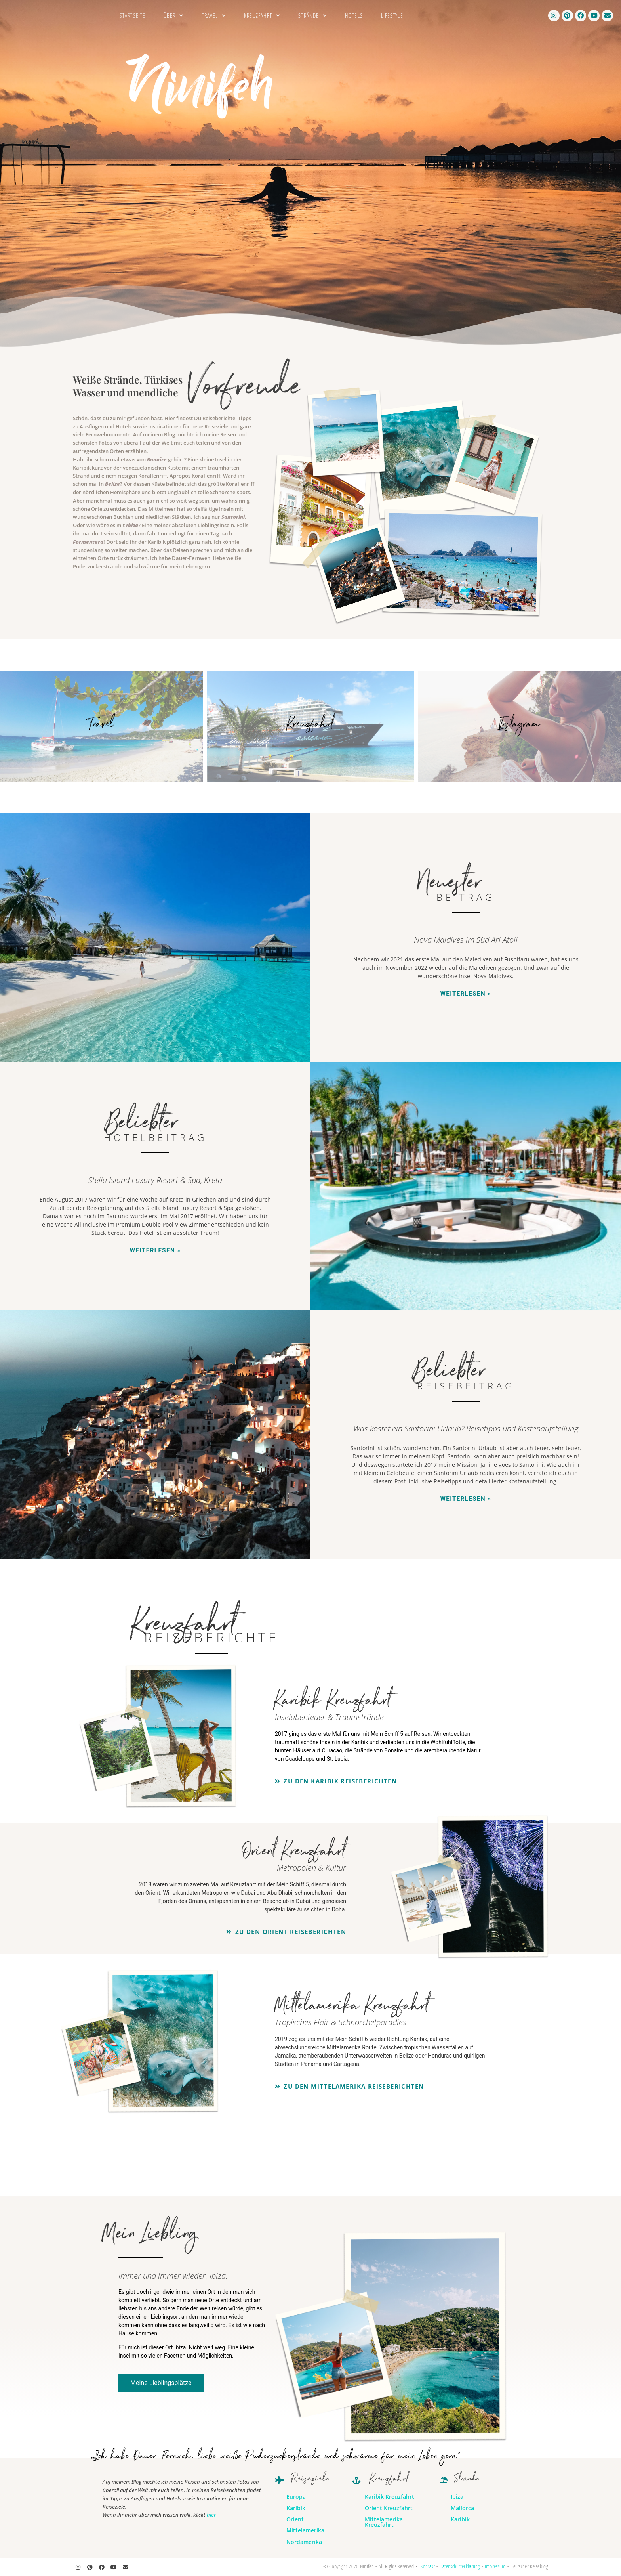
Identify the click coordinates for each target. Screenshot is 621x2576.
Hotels (354, 15)
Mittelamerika (305, 2530)
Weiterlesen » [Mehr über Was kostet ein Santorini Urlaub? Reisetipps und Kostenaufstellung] (465, 1498)
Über (174, 16)
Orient (295, 2519)
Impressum (495, 2566)
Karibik (295, 2508)
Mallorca (462, 2508)
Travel (214, 16)
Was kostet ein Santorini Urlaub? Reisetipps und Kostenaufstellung (465, 1428)
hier (211, 2514)
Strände (312, 16)
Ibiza (132, 525)
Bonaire (157, 459)
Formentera (88, 541)
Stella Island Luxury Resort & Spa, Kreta (155, 1180)
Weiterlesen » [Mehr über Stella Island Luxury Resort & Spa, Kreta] (155, 1250)
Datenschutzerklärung (460, 2566)
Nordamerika (304, 2541)
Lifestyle (392, 15)
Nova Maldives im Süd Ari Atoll (466, 939)
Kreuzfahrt (262, 16)
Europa (296, 2496)
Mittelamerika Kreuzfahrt (384, 2521)
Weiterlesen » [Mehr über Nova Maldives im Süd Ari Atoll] (465, 993)
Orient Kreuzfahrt (389, 2508)
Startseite (132, 15)
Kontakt (428, 2566)
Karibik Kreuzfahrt (389, 2496)
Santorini (233, 516)
